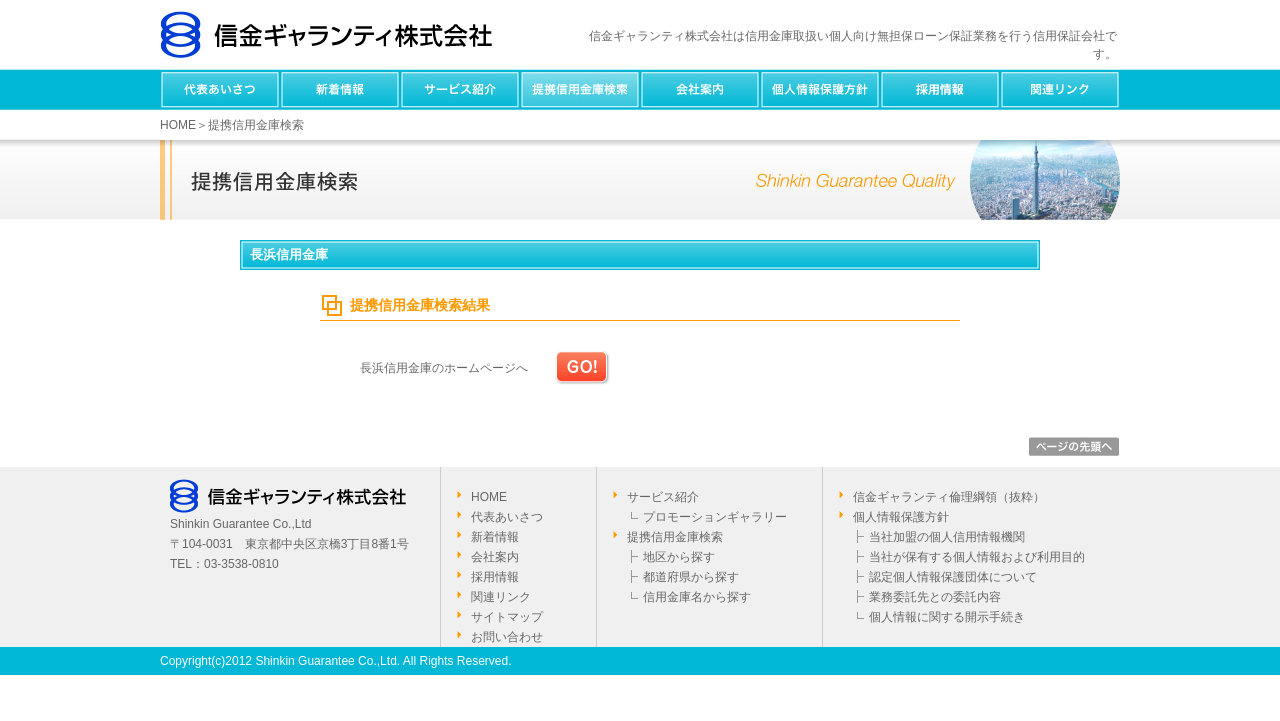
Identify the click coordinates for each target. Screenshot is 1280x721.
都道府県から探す (691, 577)
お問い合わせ (507, 637)
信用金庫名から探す (697, 597)
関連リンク (1060, 89)
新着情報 (340, 89)
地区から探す (679, 557)
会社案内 (700, 89)
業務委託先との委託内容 (935, 597)
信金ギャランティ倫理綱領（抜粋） (949, 497)
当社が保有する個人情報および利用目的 (977, 557)
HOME (178, 125)
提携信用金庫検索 (580, 89)
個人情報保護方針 (820, 89)
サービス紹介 (460, 89)
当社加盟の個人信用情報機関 (947, 537)
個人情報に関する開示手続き (947, 617)
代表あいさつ (220, 89)
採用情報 (940, 89)
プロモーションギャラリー (715, 517)
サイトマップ (507, 617)
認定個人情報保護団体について (953, 577)
